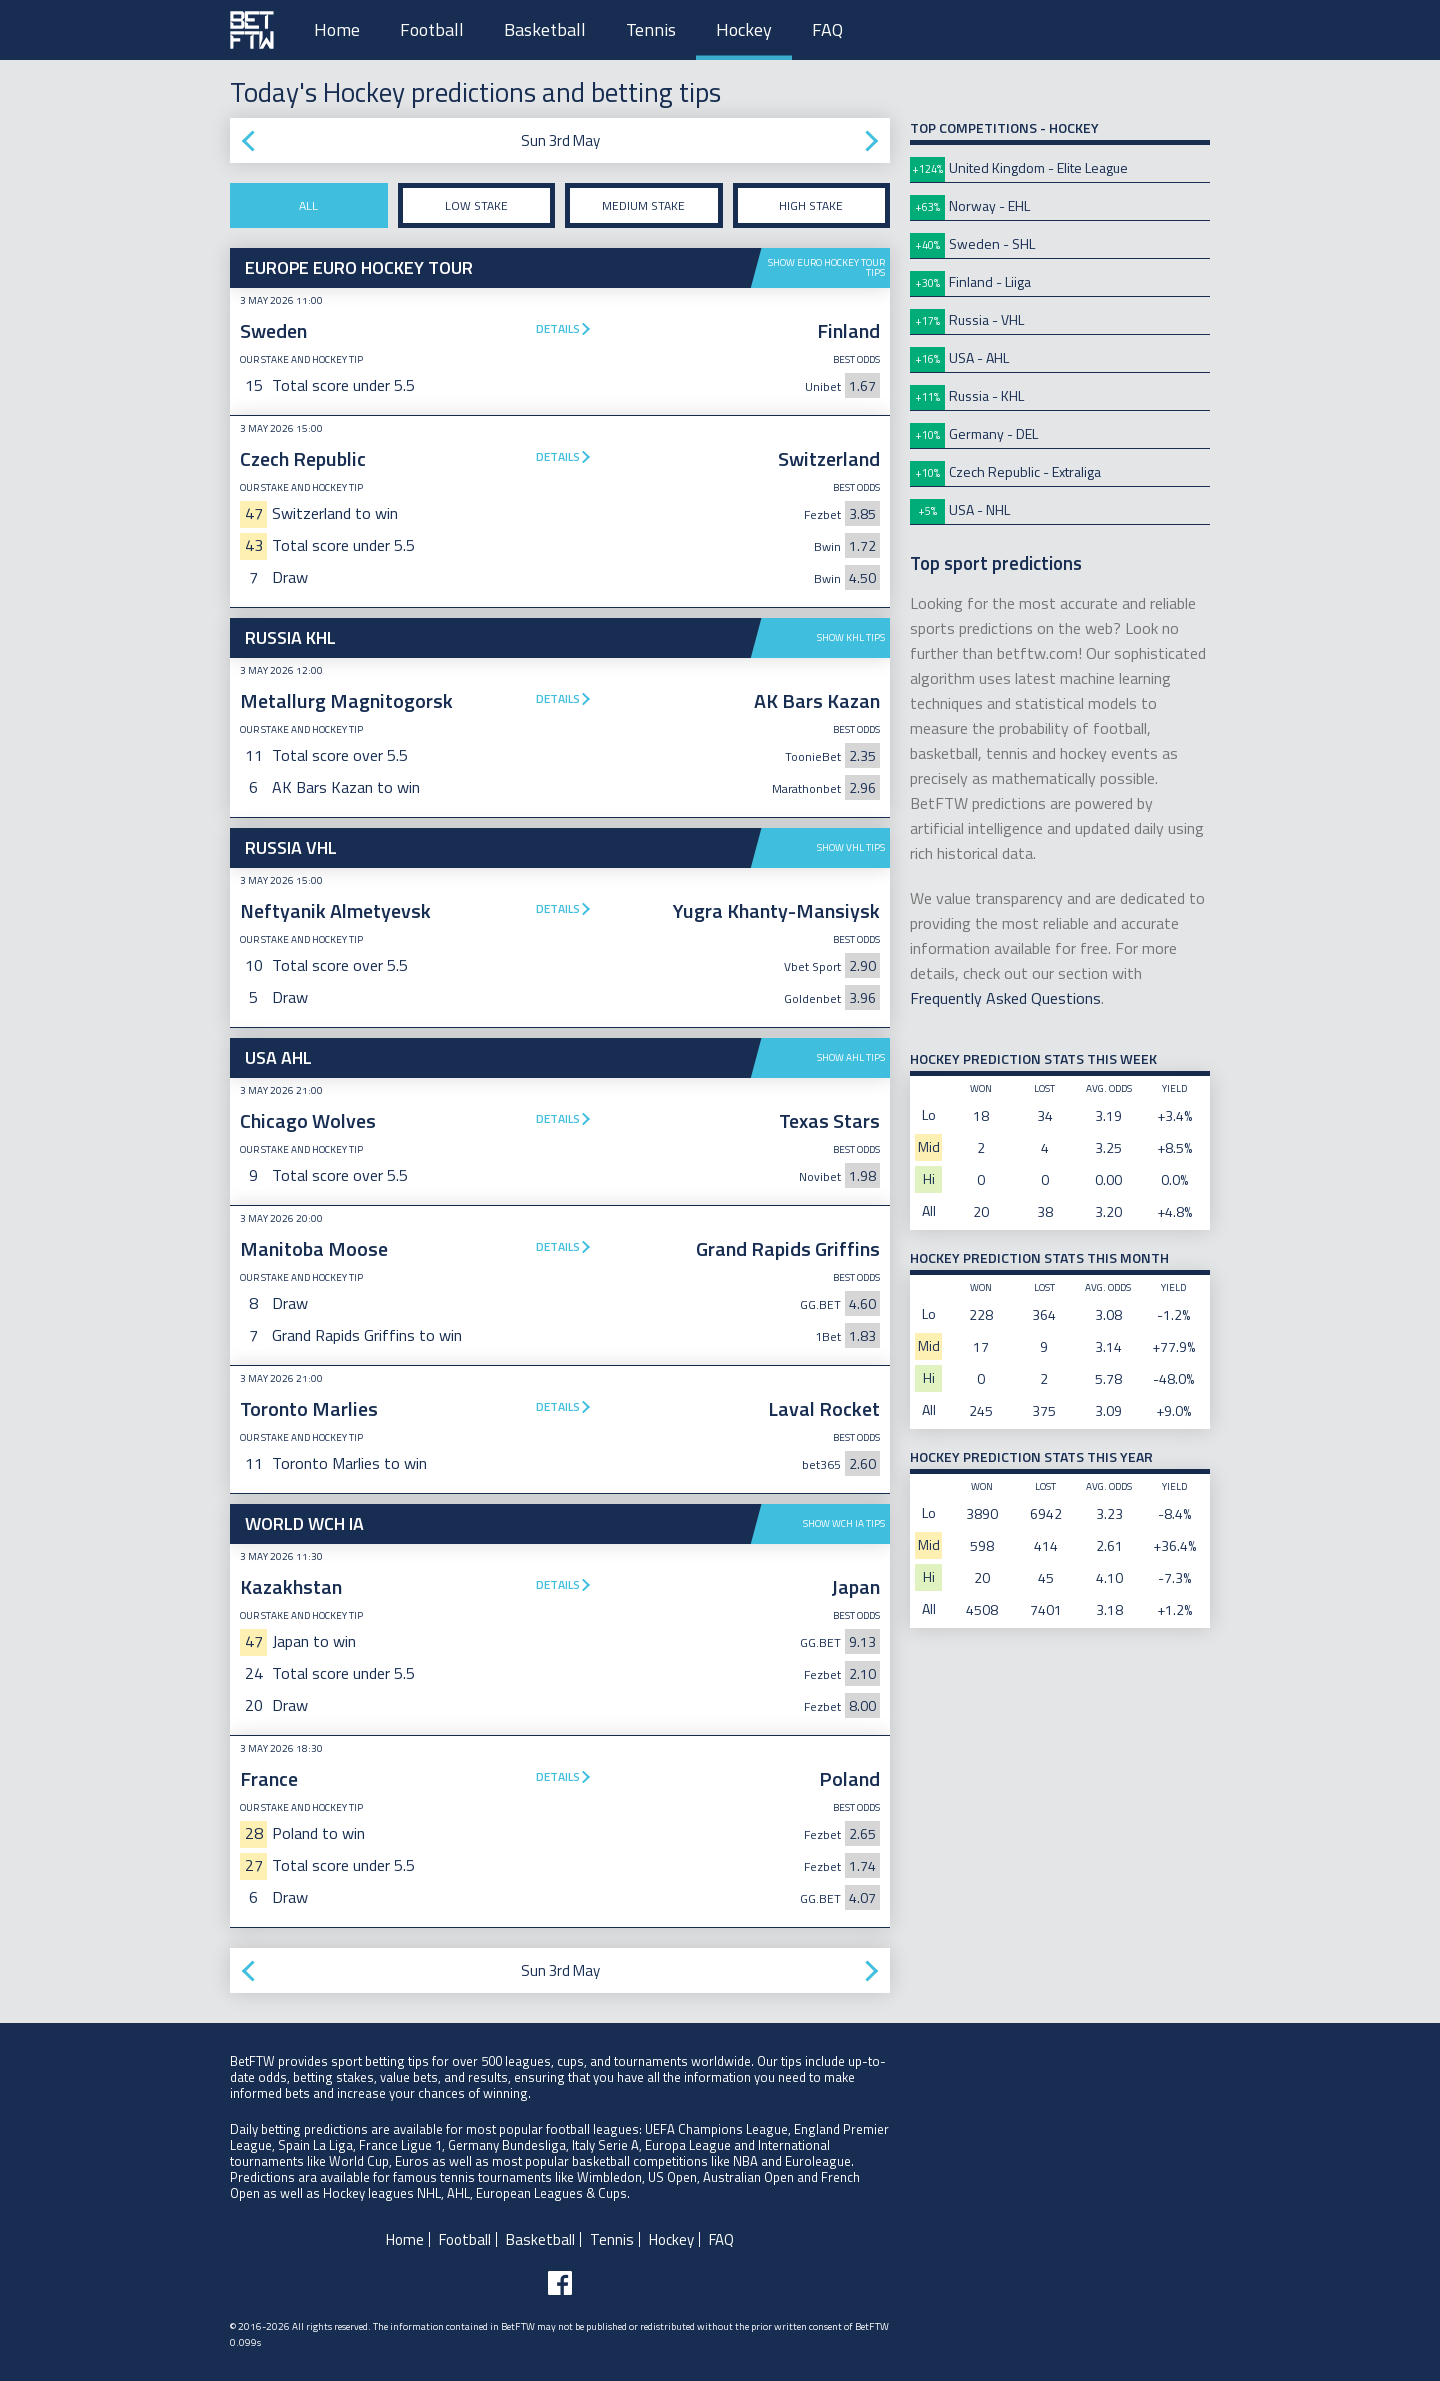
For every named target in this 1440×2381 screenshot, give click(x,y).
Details (558, 328)
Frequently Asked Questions (1005, 998)
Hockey (744, 29)
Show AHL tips (851, 1057)
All (308, 205)
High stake (811, 205)
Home (337, 29)
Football (432, 29)
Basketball (545, 29)
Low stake (476, 205)
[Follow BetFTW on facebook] (560, 2283)
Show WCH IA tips (844, 1523)
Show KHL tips (851, 637)
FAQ (827, 29)
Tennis (651, 29)
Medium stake (643, 205)
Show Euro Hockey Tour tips (826, 267)
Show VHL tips (851, 847)
